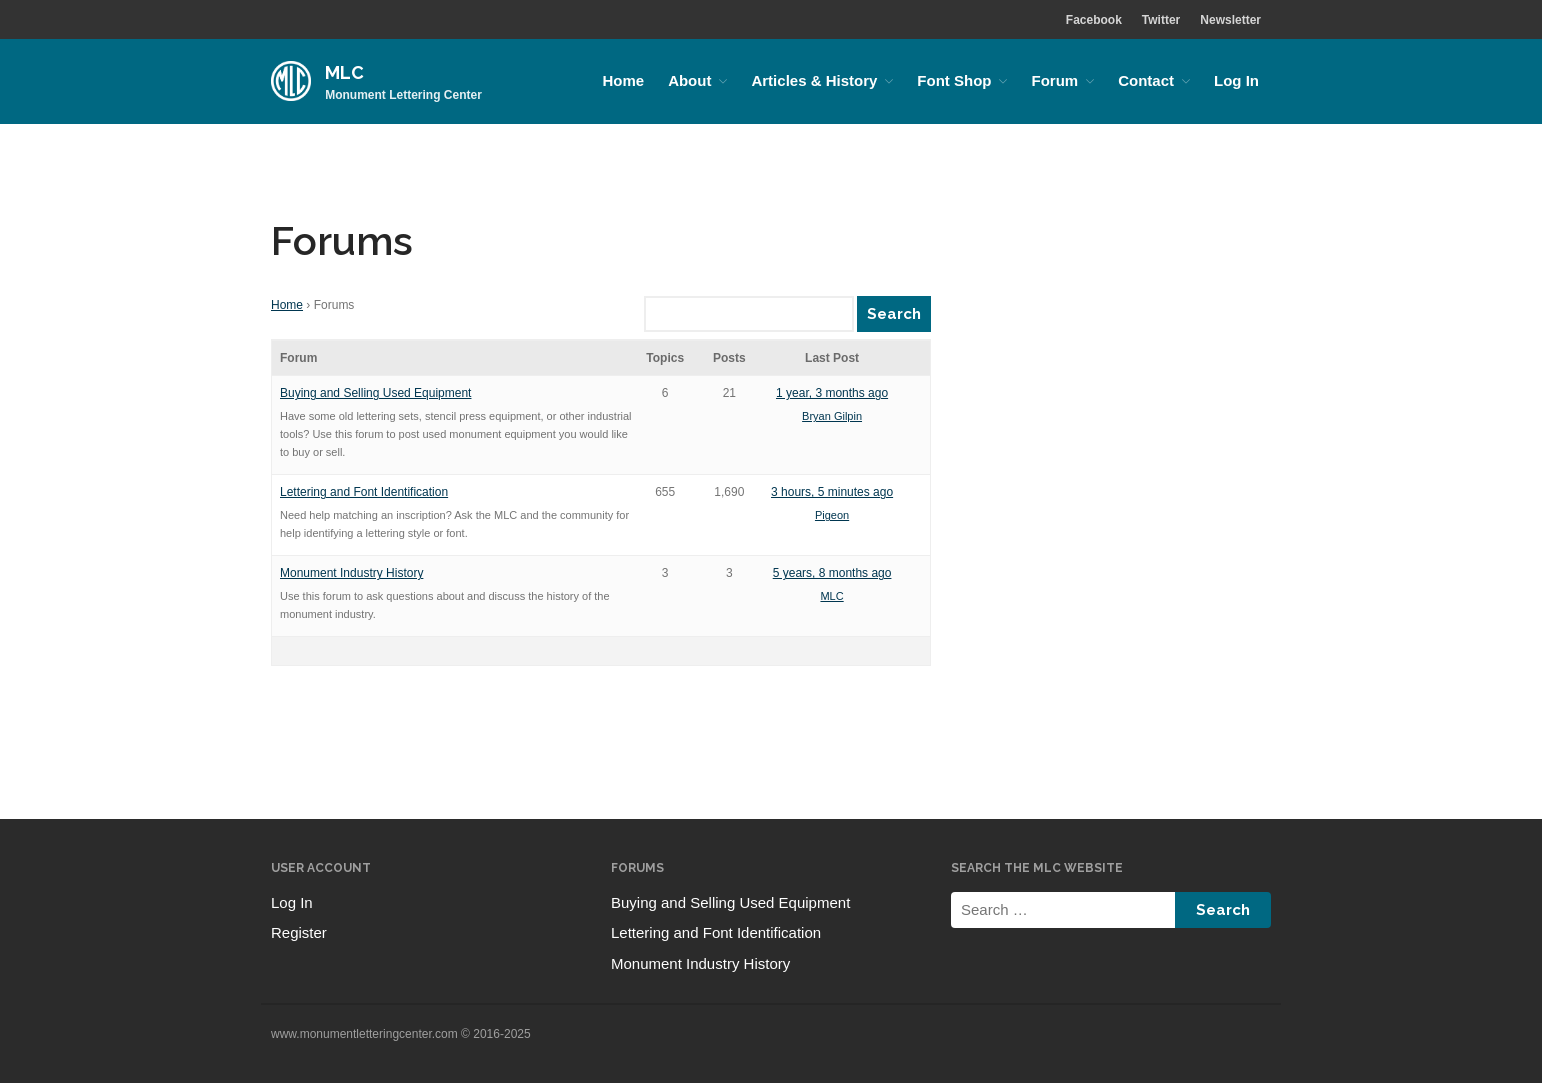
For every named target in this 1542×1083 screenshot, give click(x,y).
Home (623, 80)
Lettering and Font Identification (364, 492)
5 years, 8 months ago (832, 573)
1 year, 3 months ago (832, 393)
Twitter (1161, 20)
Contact (1146, 80)
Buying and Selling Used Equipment (375, 393)
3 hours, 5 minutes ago (832, 492)
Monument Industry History (351, 573)
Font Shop (954, 80)
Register (299, 932)
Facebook (1094, 20)
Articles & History (814, 80)
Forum (1054, 80)
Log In (1236, 80)
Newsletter (1230, 20)
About (689, 80)
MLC (344, 72)
